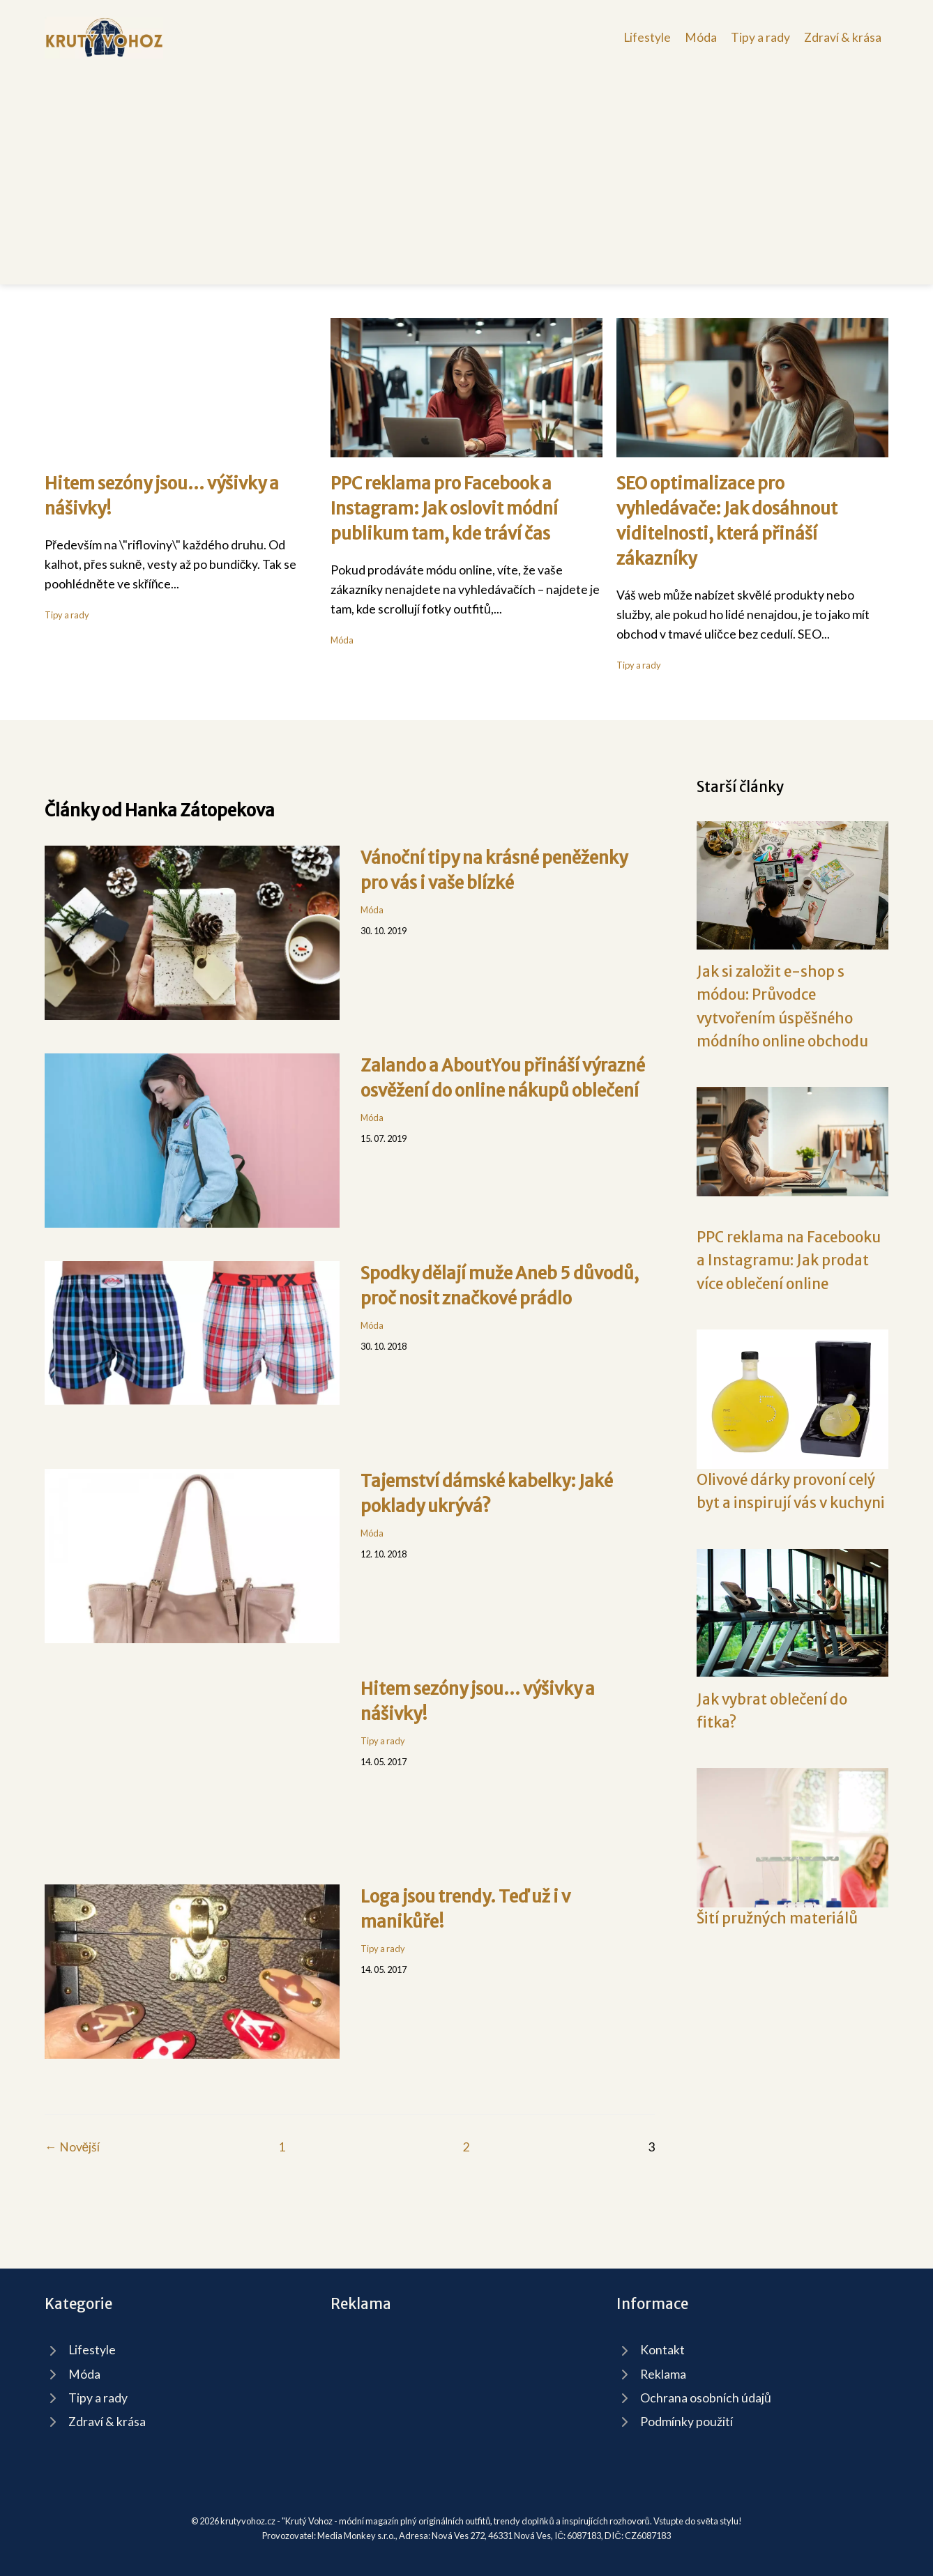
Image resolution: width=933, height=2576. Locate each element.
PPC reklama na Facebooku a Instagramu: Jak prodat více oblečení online (789, 1260)
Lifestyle (647, 37)
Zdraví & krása (842, 37)
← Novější (72, 2147)
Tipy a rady (760, 37)
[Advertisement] (466, 163)
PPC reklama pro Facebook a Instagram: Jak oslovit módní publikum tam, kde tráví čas (444, 508)
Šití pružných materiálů (777, 1919)
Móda (701, 37)
